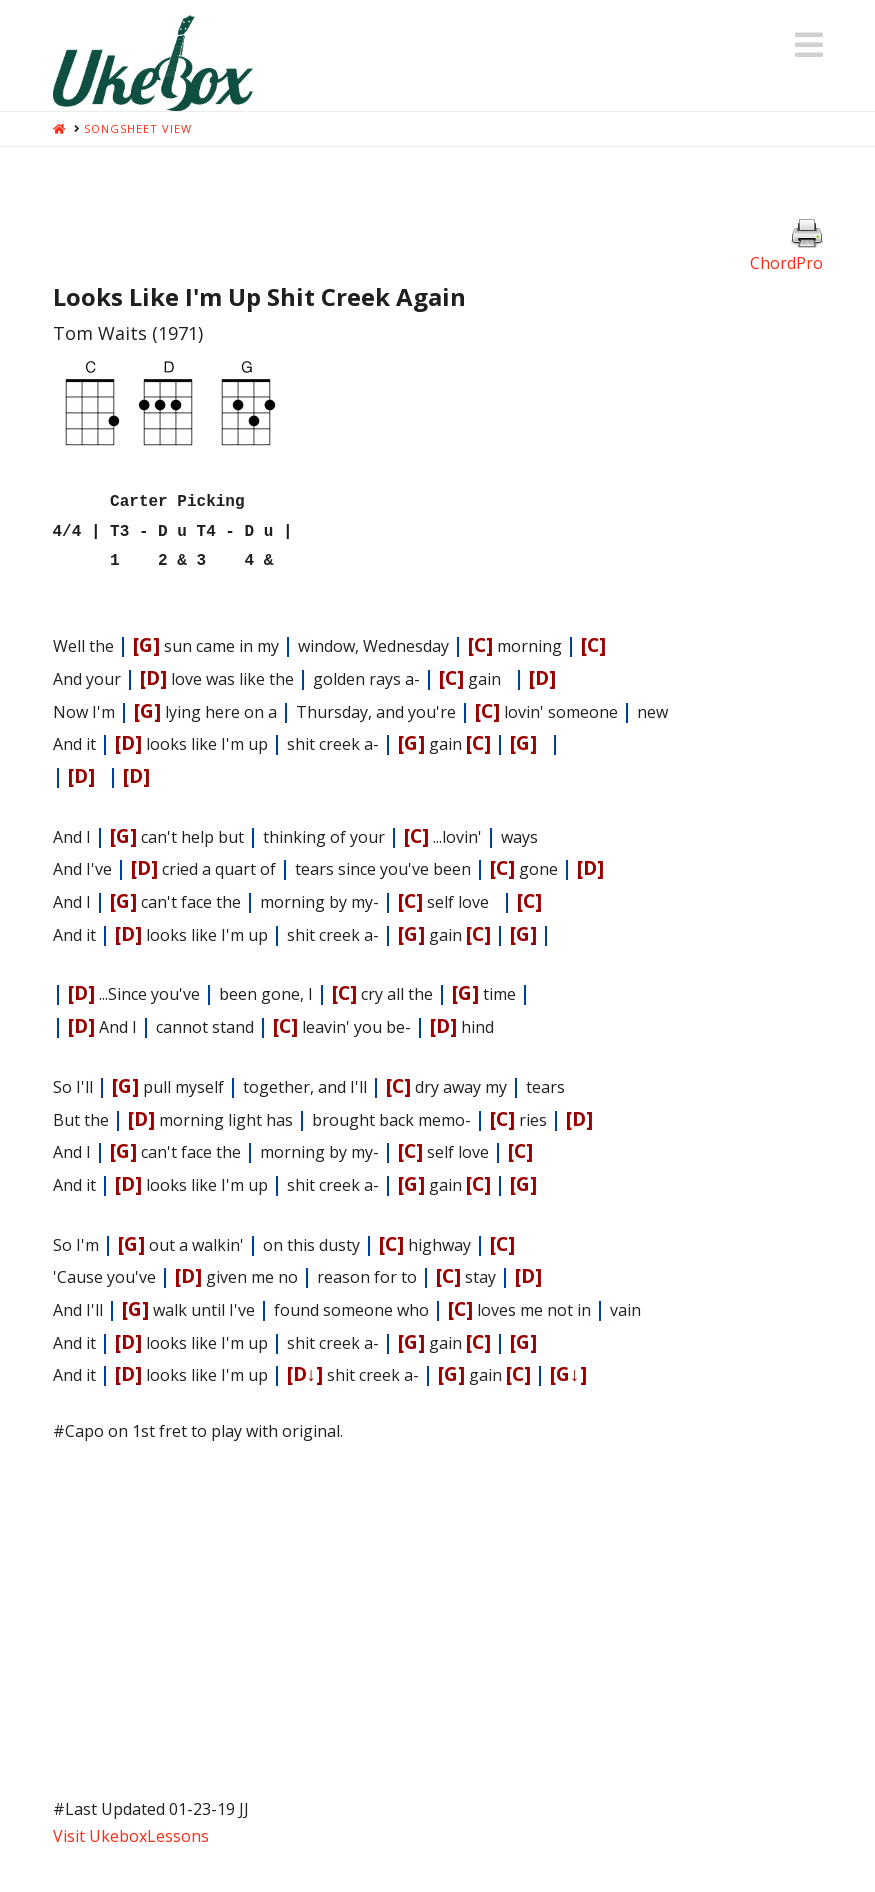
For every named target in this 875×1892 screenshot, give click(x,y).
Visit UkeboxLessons (131, 1828)
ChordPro (786, 263)
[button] (809, 45)
